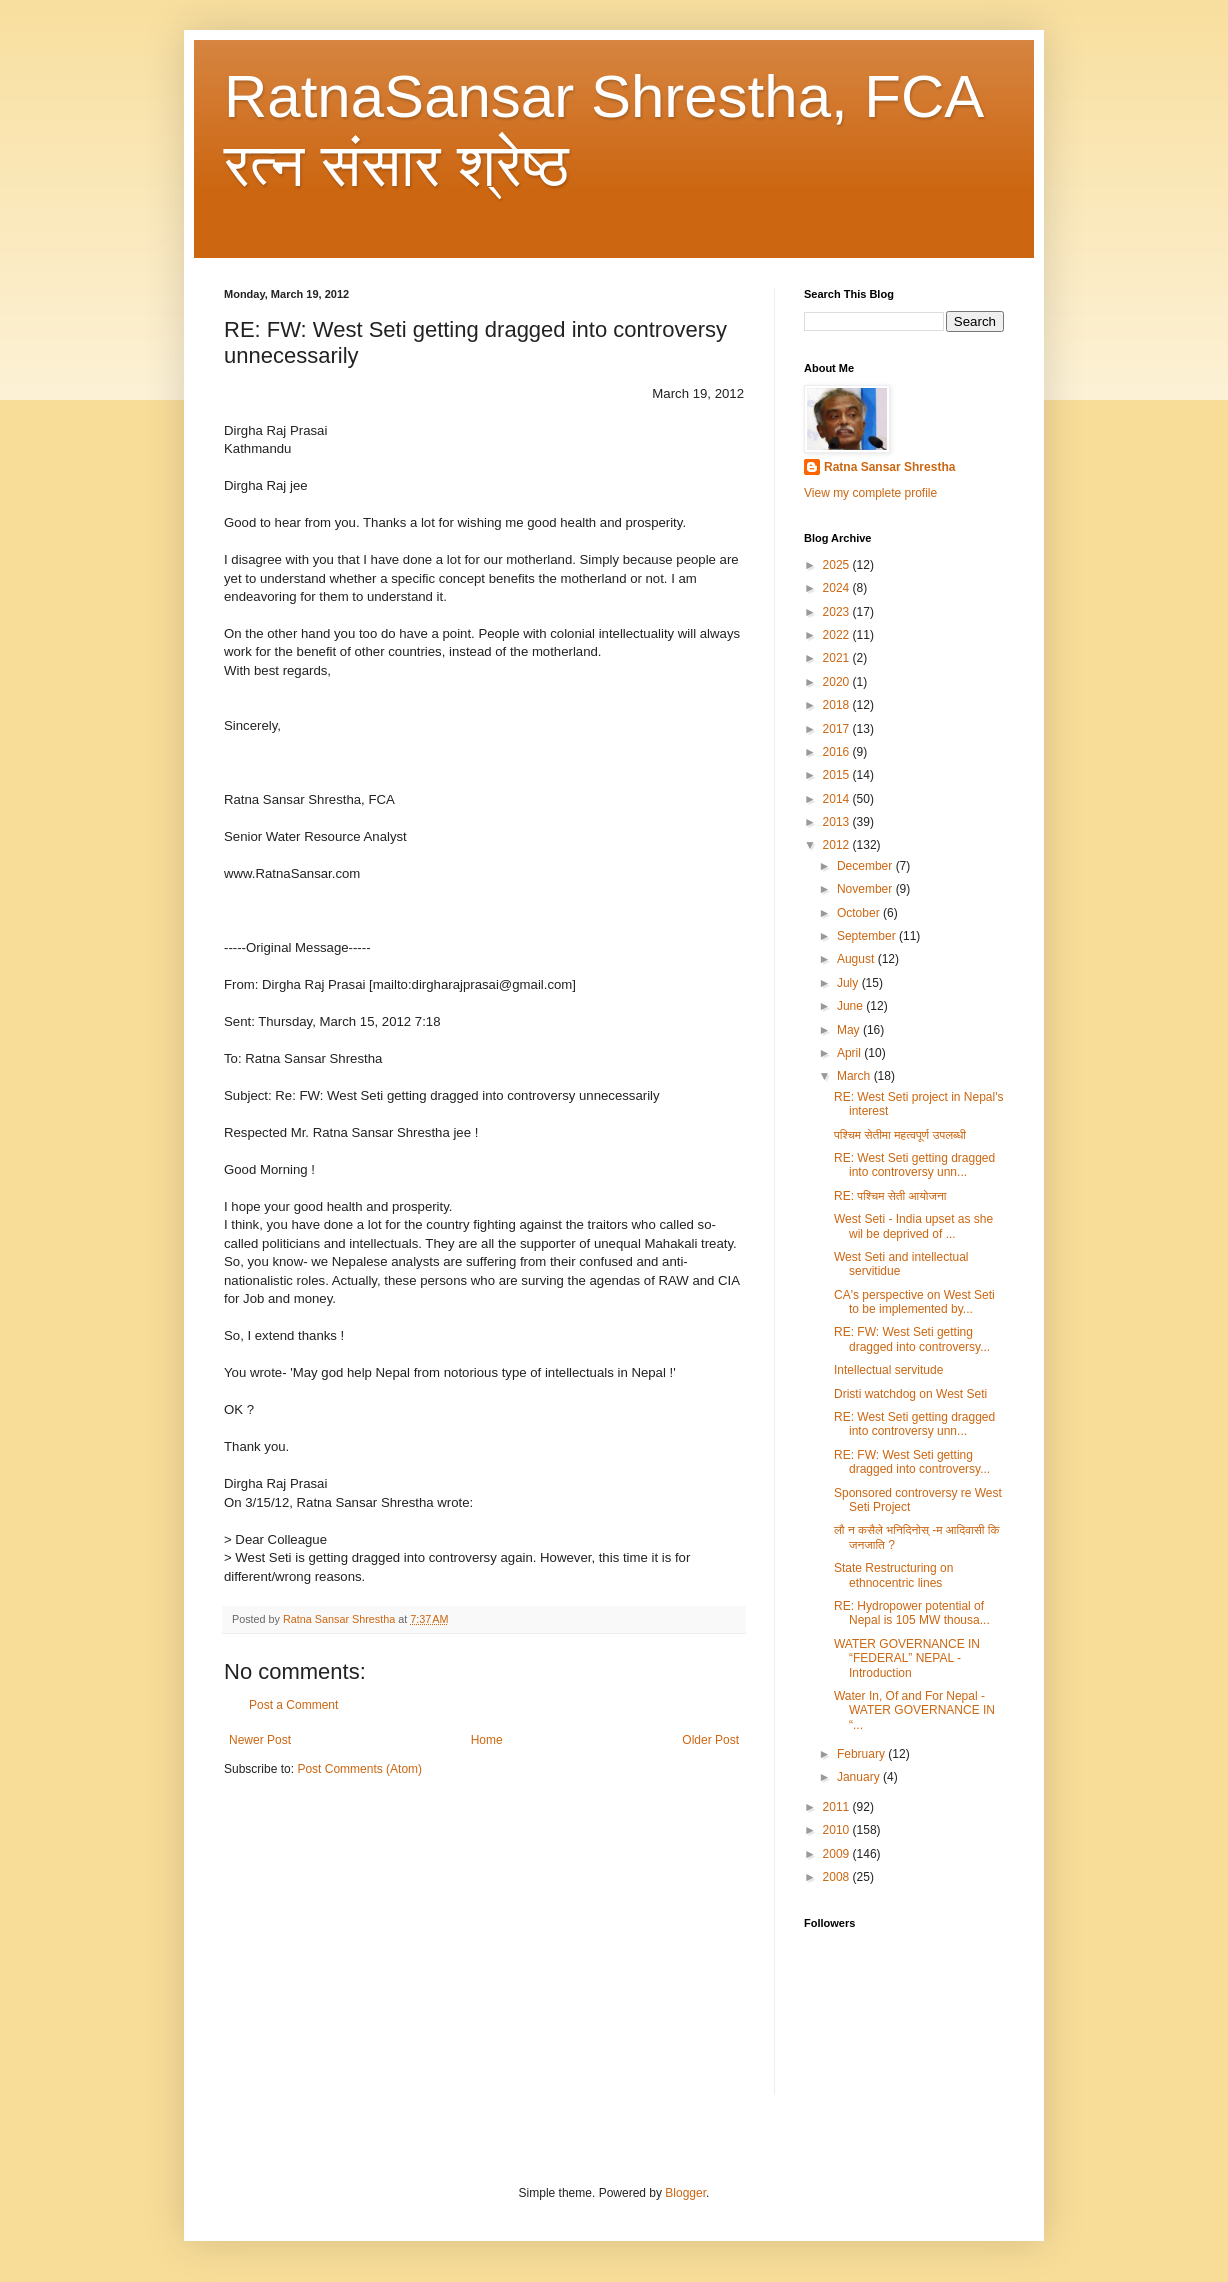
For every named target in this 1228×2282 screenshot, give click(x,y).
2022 (838, 635)
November (866, 889)
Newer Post (260, 1740)
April (850, 1053)
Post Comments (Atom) (359, 1769)
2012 (838, 845)
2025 (838, 565)
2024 (838, 588)
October (860, 913)
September (868, 936)
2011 (838, 1807)
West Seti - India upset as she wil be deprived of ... (913, 1226)
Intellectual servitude (888, 1370)
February (862, 1754)
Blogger (685, 2193)
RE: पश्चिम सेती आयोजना (890, 1196)
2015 (838, 775)
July (849, 983)
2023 (838, 612)
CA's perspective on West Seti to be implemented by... (914, 1302)
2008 (838, 1877)
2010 (838, 1830)
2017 (838, 729)
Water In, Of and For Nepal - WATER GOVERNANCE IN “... (914, 1710)
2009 (838, 1854)
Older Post (710, 1740)
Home (487, 1740)
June (851, 1006)
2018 (838, 705)
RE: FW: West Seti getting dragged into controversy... (912, 1339)
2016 (838, 752)
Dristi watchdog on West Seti (910, 1394)
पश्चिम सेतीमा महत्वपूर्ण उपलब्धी (900, 1135)
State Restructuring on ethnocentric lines (893, 1575)
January (860, 1777)
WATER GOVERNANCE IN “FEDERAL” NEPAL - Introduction (907, 1658)
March (855, 1076)
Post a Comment (293, 1705)
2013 (838, 822)
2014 (838, 799)
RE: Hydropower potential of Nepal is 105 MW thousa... (912, 1613)
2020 (838, 682)
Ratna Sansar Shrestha (889, 467)
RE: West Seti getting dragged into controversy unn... (914, 1165)
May (850, 1030)
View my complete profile (870, 493)
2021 (838, 658)
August (857, 959)
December (866, 866)
